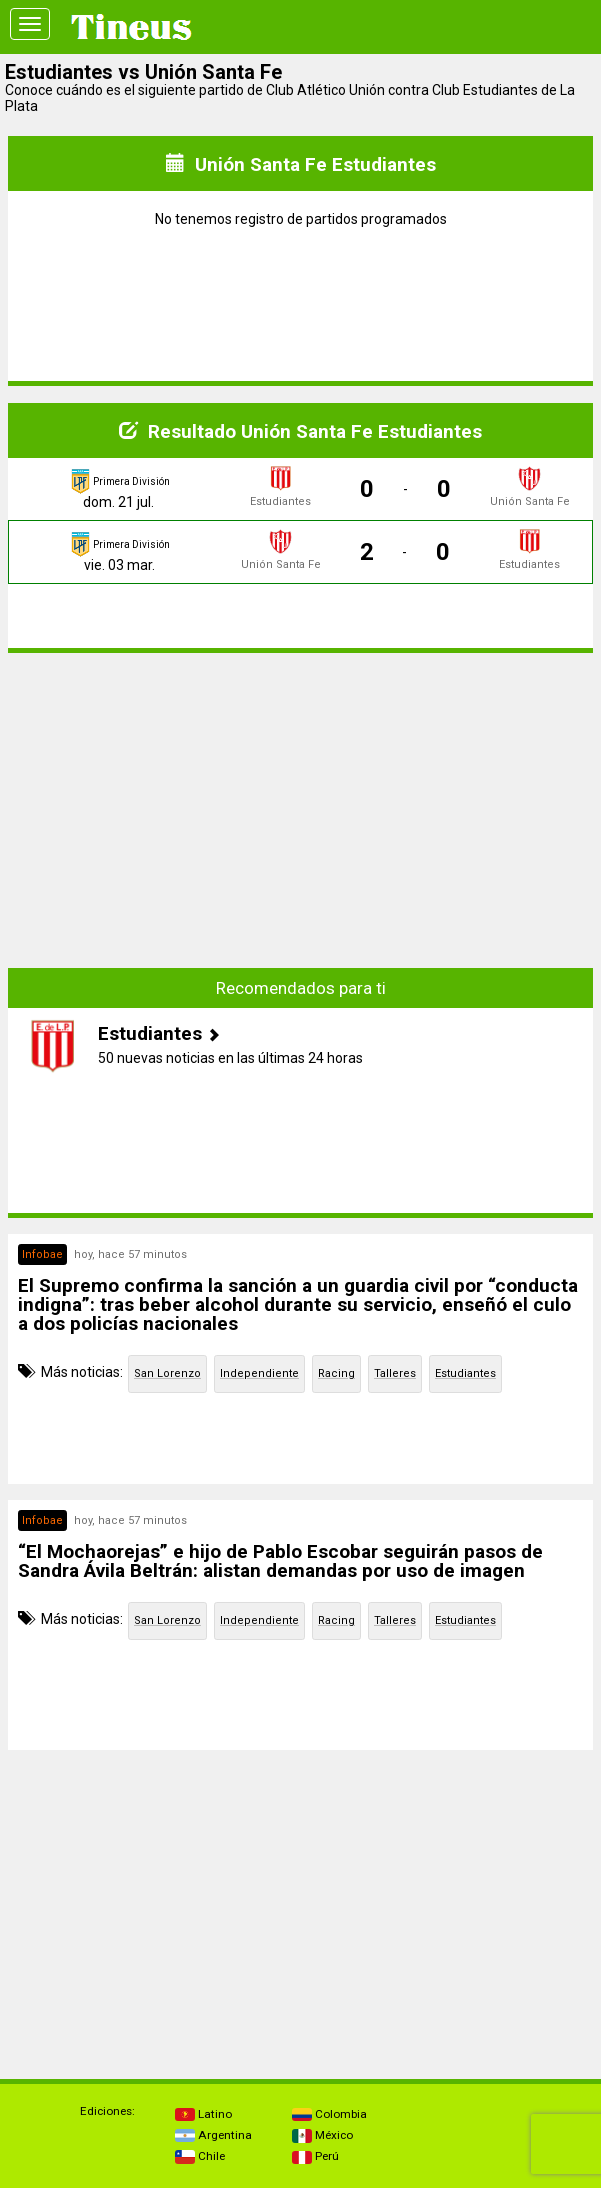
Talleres (395, 1373)
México (322, 2135)
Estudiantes (465, 1373)
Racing (336, 1373)
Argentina (213, 2135)
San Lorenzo (167, 1373)
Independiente (259, 1373)
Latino (203, 2114)
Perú (315, 2156)
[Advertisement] (301, 809)
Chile (200, 2156)
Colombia (329, 2114)
